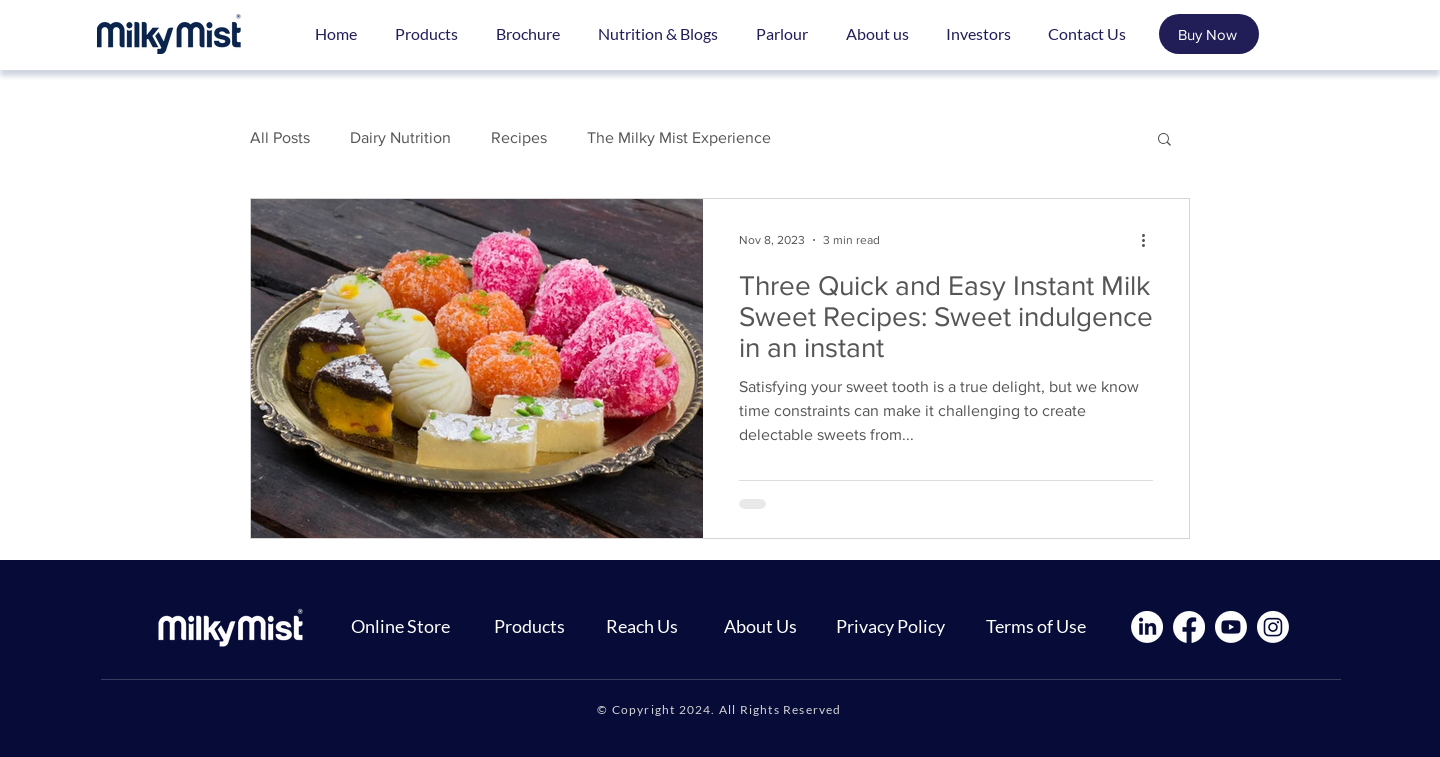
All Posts (280, 137)
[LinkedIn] (1147, 627)
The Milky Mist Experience (679, 137)
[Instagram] (1273, 627)
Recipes (519, 137)
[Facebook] (1189, 627)
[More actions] (1150, 240)
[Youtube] (1231, 627)
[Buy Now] (1209, 34)
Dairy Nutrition (400, 137)
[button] (1164, 140)
